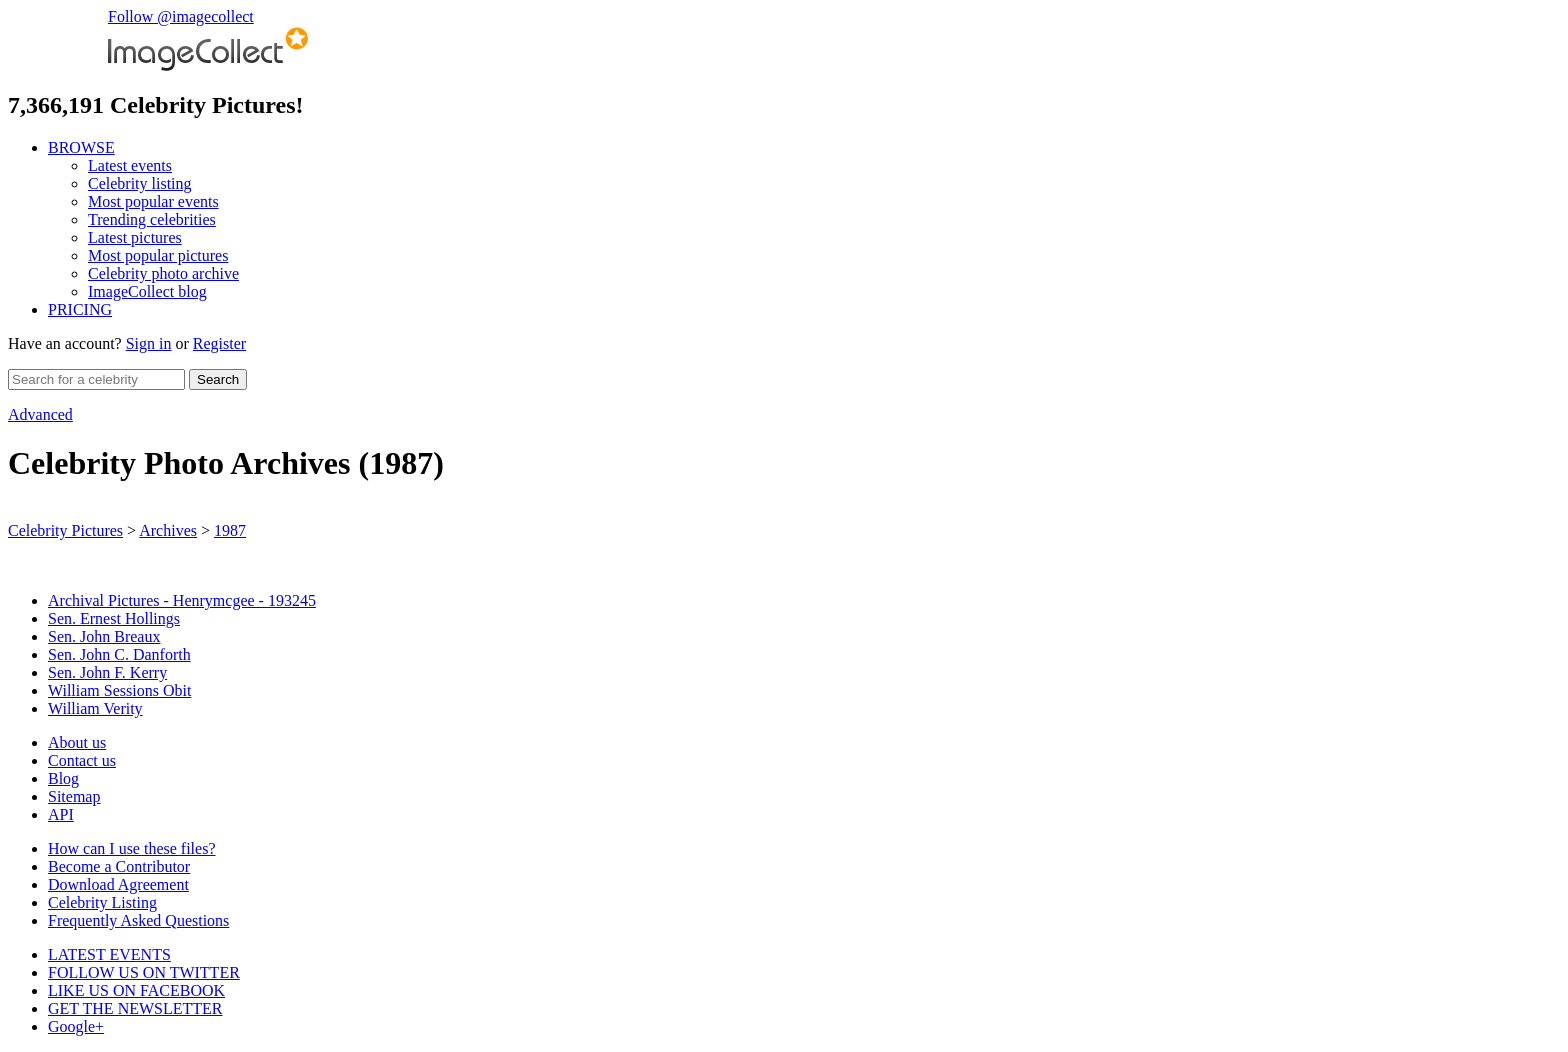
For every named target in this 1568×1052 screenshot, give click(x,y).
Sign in (149, 343)
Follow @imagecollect (181, 16)
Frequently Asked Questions (138, 920)
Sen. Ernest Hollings (114, 618)
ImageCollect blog (147, 291)
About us (77, 742)
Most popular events (153, 201)
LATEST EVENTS (109, 954)
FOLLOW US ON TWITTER (144, 972)
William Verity (95, 708)
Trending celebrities (152, 219)
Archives (168, 530)
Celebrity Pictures (65, 530)
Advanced (40, 414)
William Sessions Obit (119, 690)
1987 (230, 530)
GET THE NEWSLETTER (135, 1008)
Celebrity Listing (102, 902)
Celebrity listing (140, 183)
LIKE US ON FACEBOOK (136, 990)
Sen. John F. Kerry (107, 672)
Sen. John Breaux (104, 636)
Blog (63, 778)
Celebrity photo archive (163, 273)
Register (219, 343)
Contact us (82, 760)
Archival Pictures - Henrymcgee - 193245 (182, 600)
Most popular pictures (158, 255)
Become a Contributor (119, 866)
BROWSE (81, 147)
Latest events (130, 165)
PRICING (80, 309)
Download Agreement (118, 884)
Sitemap (74, 796)
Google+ (76, 1026)
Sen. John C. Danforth (119, 654)
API (61, 814)
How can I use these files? (132, 848)
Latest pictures (135, 237)
